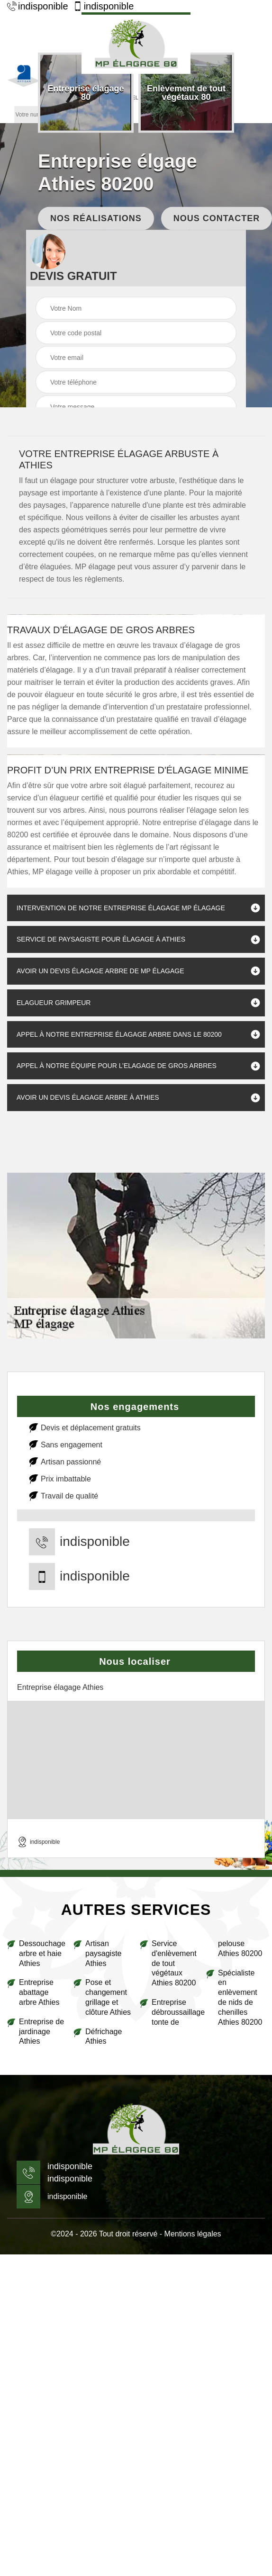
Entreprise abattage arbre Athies (39, 1992)
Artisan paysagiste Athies (103, 1953)
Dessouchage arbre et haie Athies (42, 1953)
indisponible (37, 6)
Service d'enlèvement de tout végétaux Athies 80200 (174, 1963)
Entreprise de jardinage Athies (41, 2032)
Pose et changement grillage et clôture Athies (108, 1997)
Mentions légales (192, 2234)
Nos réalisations (96, 218)
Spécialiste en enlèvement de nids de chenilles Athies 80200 (240, 1997)
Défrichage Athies (103, 2037)
